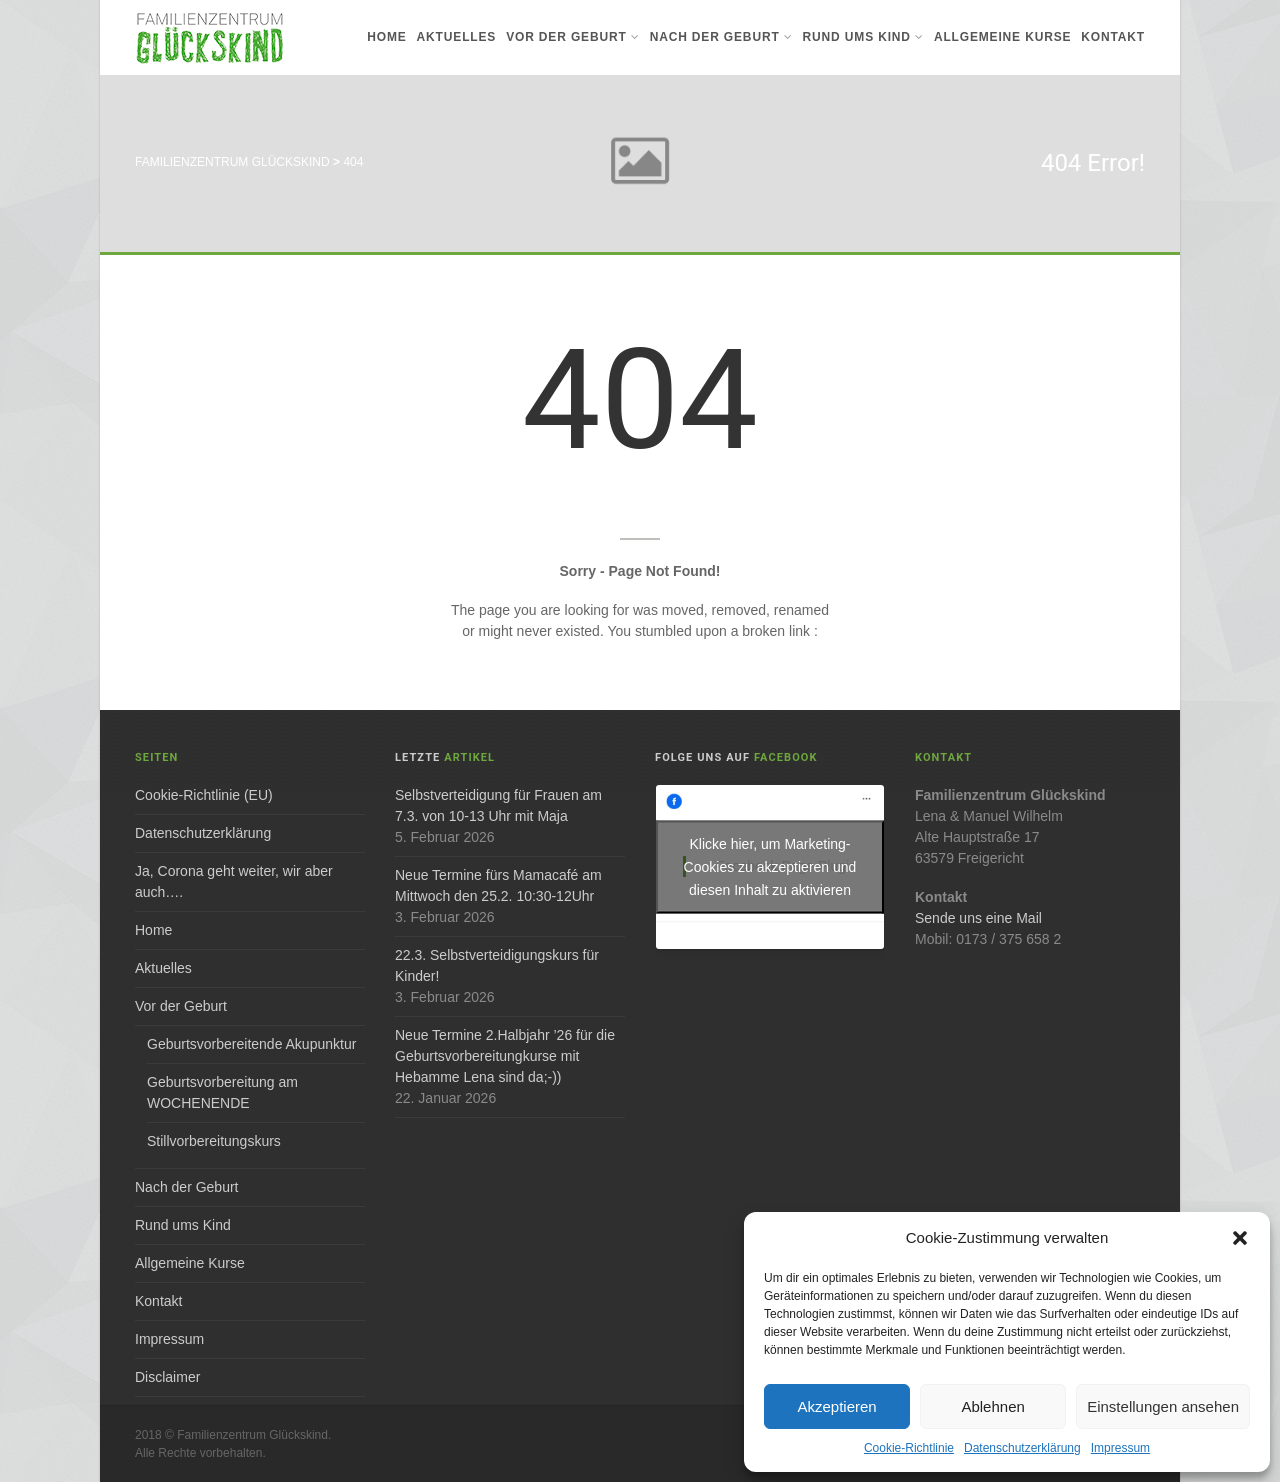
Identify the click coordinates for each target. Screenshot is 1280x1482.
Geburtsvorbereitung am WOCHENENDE (222, 1092)
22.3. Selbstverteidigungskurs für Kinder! (497, 965)
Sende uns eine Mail (978, 918)
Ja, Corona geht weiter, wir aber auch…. (234, 881)
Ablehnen (992, 1406)
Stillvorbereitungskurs (214, 1141)
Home (386, 37)
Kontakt (1113, 37)
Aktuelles (457, 37)
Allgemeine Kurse (1002, 37)
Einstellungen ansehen (1163, 1406)
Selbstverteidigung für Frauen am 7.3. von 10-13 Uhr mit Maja (498, 805)
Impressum (1120, 1448)
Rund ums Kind (863, 37)
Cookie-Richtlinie (909, 1448)
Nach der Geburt (721, 37)
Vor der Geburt (572, 37)
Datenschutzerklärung (1022, 1448)
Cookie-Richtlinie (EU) (204, 795)
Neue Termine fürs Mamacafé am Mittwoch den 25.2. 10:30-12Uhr (498, 885)
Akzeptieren (836, 1406)
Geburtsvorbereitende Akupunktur (251, 1044)
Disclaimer (167, 1377)
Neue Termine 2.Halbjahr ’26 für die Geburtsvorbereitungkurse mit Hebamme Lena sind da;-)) (505, 1056)
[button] (1240, 1238)
